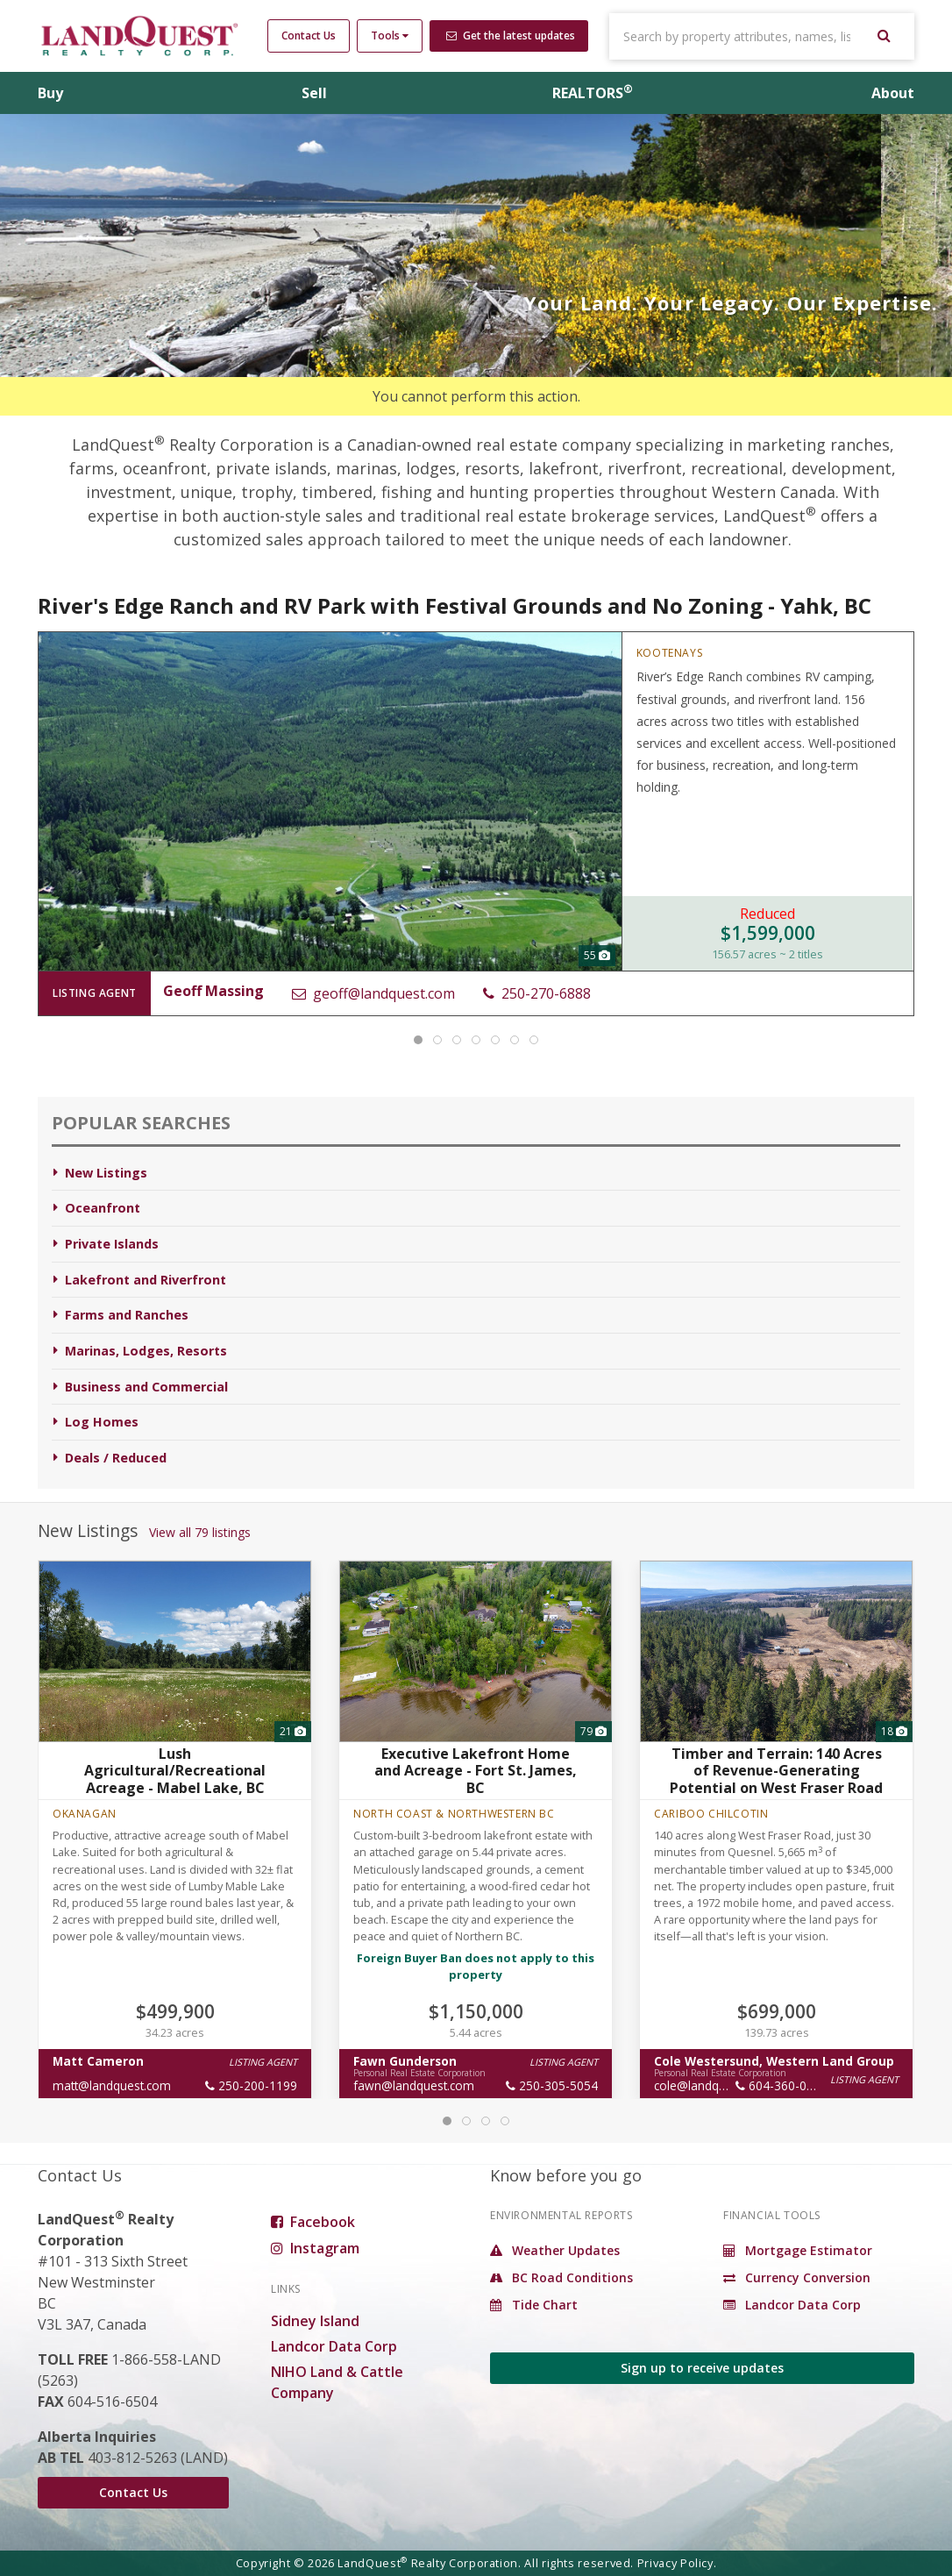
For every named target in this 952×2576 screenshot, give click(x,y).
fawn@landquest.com (413, 2085)
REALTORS (592, 93)
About (892, 93)
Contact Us (308, 35)
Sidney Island (315, 2320)
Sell (314, 93)
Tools (390, 35)
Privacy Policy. (677, 2563)
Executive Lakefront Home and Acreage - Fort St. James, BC (475, 1770)
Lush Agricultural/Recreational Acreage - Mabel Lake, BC (175, 1770)
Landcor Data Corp (334, 2346)
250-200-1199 (251, 2085)
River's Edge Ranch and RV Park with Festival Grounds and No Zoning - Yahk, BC (454, 605)
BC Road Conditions (561, 2277)
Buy (50, 93)
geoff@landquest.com (373, 993)
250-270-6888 (537, 993)
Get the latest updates (510, 35)
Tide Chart (534, 2304)
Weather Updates (555, 2250)
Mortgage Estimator (797, 2250)
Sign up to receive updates (702, 2367)
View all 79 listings (200, 1532)
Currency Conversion (796, 2277)
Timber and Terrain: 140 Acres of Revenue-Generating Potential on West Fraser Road (776, 1770)
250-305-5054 (552, 2085)
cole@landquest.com (712, 2085)
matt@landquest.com (112, 2085)
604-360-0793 (781, 2085)
